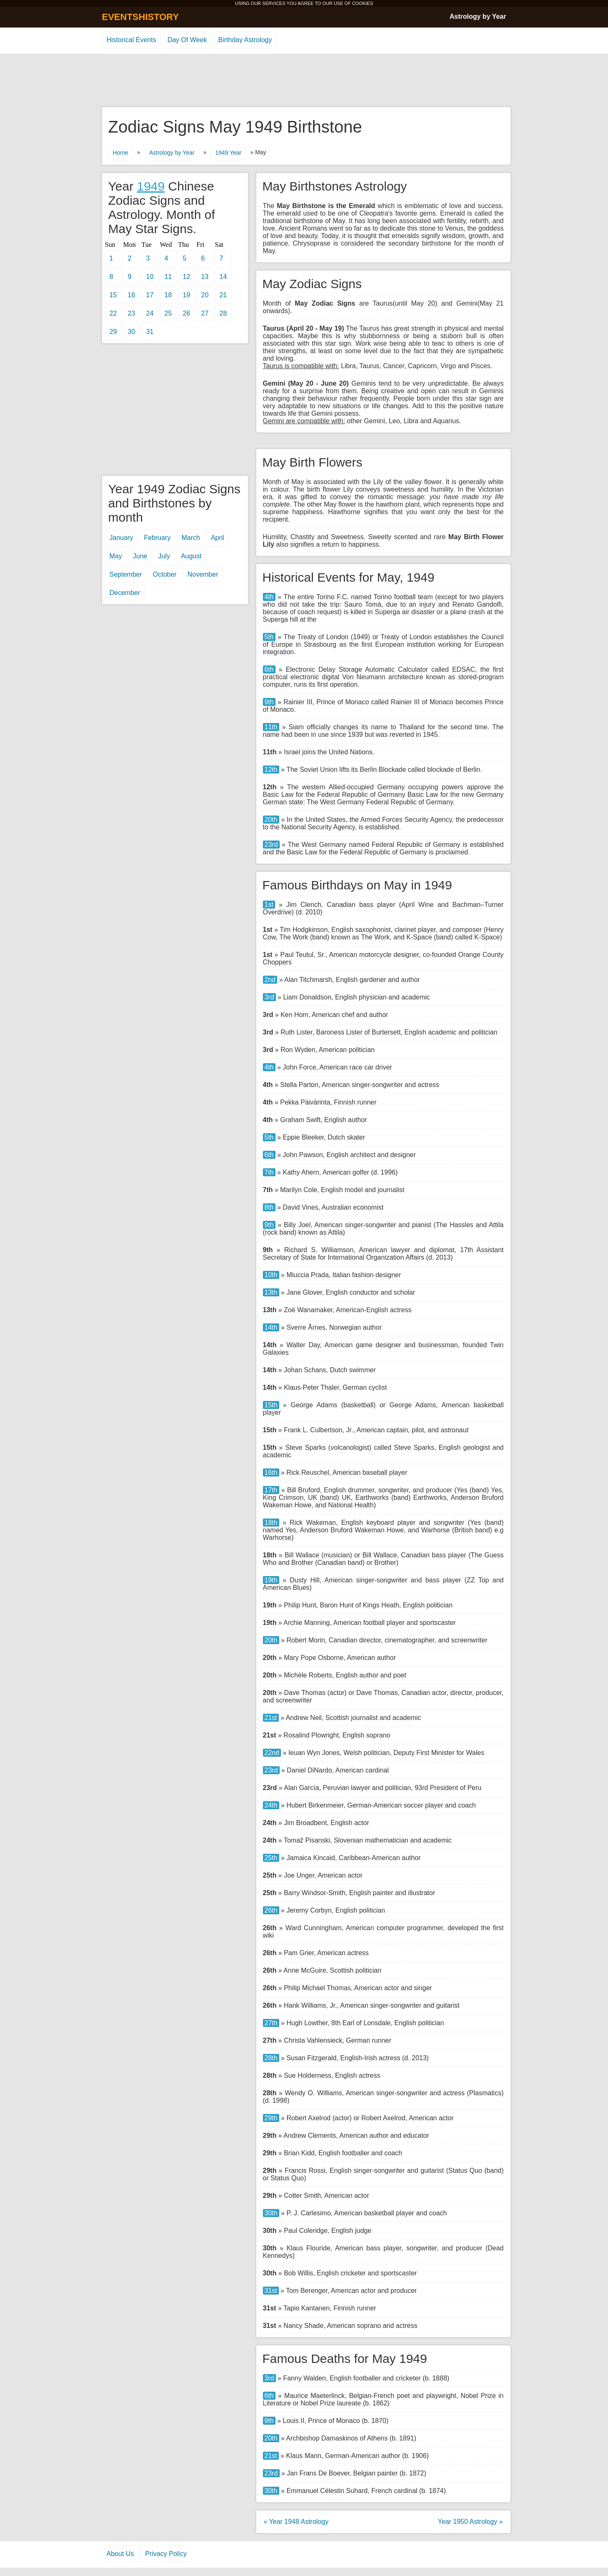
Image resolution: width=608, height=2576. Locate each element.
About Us (120, 2553)
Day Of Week (187, 39)
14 (223, 276)
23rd (271, 844)
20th (271, 819)
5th (269, 636)
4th (269, 596)
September (126, 574)
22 (113, 313)
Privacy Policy (166, 2553)
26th (271, 1910)
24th (271, 1805)
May (116, 556)
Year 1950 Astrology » (470, 2521)
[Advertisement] (304, 81)
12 (186, 276)
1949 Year (228, 152)
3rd (269, 997)
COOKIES (362, 3)
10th (271, 1274)
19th (271, 1580)
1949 (151, 186)
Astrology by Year (478, 16)
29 (113, 331)
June (140, 556)
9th (269, 702)
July (164, 556)
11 (168, 276)
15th (271, 1405)
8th (269, 1207)
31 (150, 331)
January (121, 537)
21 (223, 295)
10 (150, 276)
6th (269, 669)
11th (271, 727)
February (157, 537)
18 (168, 295)
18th (271, 1522)
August (191, 556)
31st (271, 2290)
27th (271, 2022)
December (125, 592)
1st (269, 904)
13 (205, 276)
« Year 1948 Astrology (296, 2521)
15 (113, 295)
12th (271, 769)
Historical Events (131, 39)
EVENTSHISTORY (140, 17)
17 (150, 295)
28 (223, 313)
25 (168, 313)
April (217, 537)
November (203, 574)
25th (271, 1857)
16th (271, 1472)
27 (205, 313)
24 (150, 313)
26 (186, 313)
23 (131, 313)
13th (271, 1292)
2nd (270, 979)
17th (271, 1490)
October (165, 574)
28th (271, 2057)
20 (205, 295)
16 (131, 295)
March (190, 537)
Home (120, 152)
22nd (272, 1752)
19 (186, 295)
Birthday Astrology (245, 39)
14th (271, 1327)
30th (271, 2213)
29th (271, 2118)
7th (269, 1172)
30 (131, 331)
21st (271, 1717)
